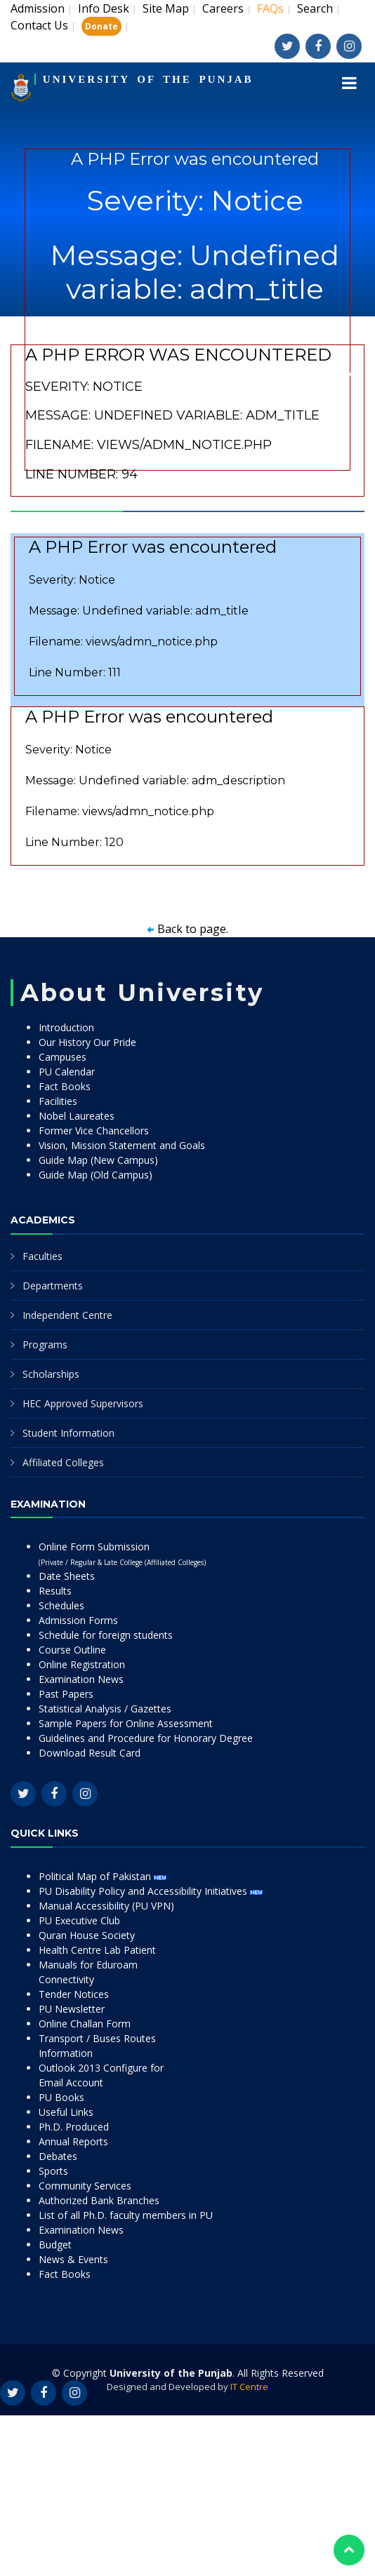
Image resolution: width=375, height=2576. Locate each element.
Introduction (66, 1027)
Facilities (58, 1101)
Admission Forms (78, 1620)
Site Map (166, 8)
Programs (44, 1344)
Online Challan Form (85, 2023)
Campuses (62, 1057)
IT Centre (249, 2386)
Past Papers (66, 1693)
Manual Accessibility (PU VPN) (106, 1905)
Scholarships (50, 1374)
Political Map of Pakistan (102, 1876)
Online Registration (82, 1664)
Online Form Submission (122, 1553)
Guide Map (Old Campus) (95, 1174)
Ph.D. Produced (74, 2126)
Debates (58, 2156)
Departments (52, 1285)
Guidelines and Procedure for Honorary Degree (146, 1738)
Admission (38, 8)
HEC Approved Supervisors (82, 1403)
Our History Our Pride (87, 1042)
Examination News (81, 1679)
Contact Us (39, 25)
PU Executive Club (79, 1920)
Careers (223, 8)
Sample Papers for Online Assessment (126, 1723)
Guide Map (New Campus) (98, 1160)
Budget (55, 2244)
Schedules (61, 1605)
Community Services (85, 2185)
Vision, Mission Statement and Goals (122, 1145)
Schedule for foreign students (106, 1635)
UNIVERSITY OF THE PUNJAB (148, 79)
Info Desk (103, 8)
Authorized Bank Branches (99, 2200)
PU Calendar (67, 1071)
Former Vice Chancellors (94, 1130)
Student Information (68, 1433)
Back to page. (192, 929)
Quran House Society (87, 1935)
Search (315, 8)
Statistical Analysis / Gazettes (105, 1708)
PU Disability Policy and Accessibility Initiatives (151, 1891)
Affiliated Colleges (63, 1462)
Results (55, 1590)
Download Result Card (89, 1752)
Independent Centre (67, 1315)
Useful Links (66, 2112)
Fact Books (65, 1086)
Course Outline (72, 1649)
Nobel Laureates (76, 1115)
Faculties (42, 1256)
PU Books (61, 2097)
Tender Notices (74, 1994)
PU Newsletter (72, 2008)
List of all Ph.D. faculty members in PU (126, 2215)
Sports (53, 2171)
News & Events (73, 2259)
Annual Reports (73, 2141)
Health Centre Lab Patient (97, 1950)
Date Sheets (67, 1576)
